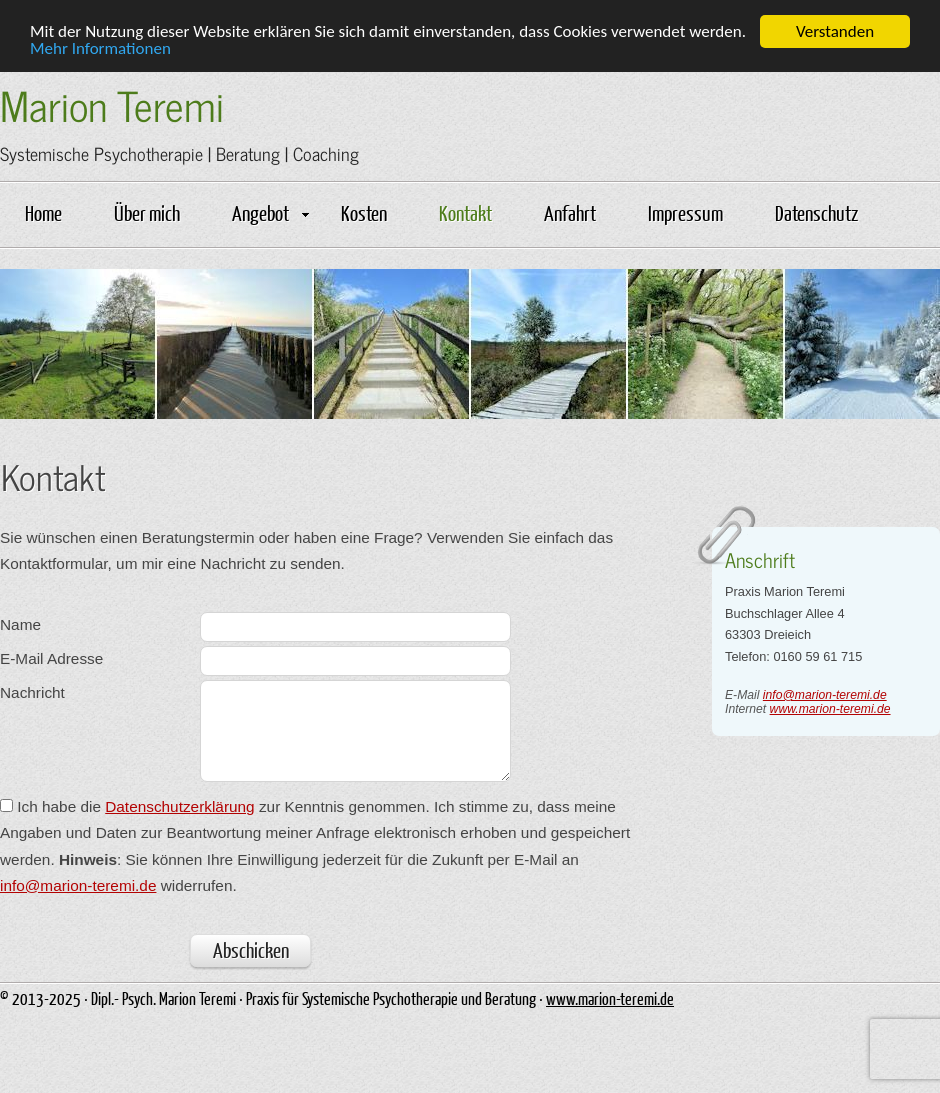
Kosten (364, 211)
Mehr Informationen (100, 48)
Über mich (147, 211)
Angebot (270, 211)
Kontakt (465, 211)
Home (43, 211)
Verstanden (835, 30)
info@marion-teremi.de (825, 694)
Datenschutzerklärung (179, 806)
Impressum (685, 211)
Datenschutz (816, 211)
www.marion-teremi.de (830, 708)
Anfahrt (570, 211)
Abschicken (251, 948)
